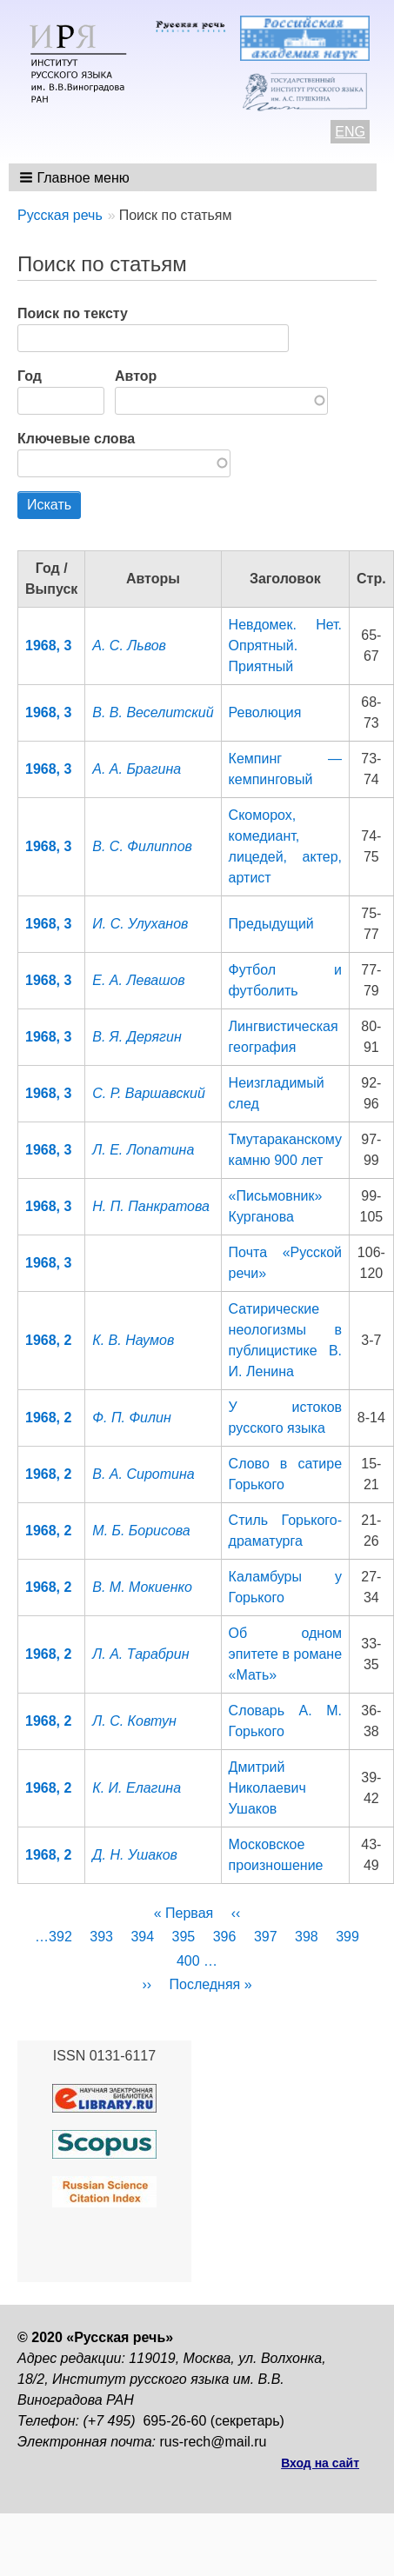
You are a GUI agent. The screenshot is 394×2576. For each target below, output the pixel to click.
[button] (76, 177)
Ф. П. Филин (131, 1417)
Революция (265, 712)
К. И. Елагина (136, 1788)
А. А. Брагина (136, 769)
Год (29, 376)
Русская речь (60, 215)
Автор (136, 376)
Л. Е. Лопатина (143, 1149)
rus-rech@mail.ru (213, 2441)
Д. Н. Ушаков (134, 1854)
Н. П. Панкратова (151, 1206)
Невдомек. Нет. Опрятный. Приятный (285, 645)
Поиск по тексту (72, 313)
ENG (350, 131)
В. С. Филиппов (142, 846)
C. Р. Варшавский (148, 1093)
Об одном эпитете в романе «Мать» (285, 1654)
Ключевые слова (76, 438)
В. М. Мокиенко (142, 1587)
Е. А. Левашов (138, 980)
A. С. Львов (129, 645)
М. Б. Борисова (141, 1530)
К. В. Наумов (133, 1340)
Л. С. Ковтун (134, 1721)
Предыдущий (271, 923)
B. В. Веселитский (152, 712)
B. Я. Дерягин (136, 1036)
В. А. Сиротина (143, 1474)
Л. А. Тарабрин (140, 1654)
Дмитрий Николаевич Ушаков (267, 1788)
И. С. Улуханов (140, 923)
